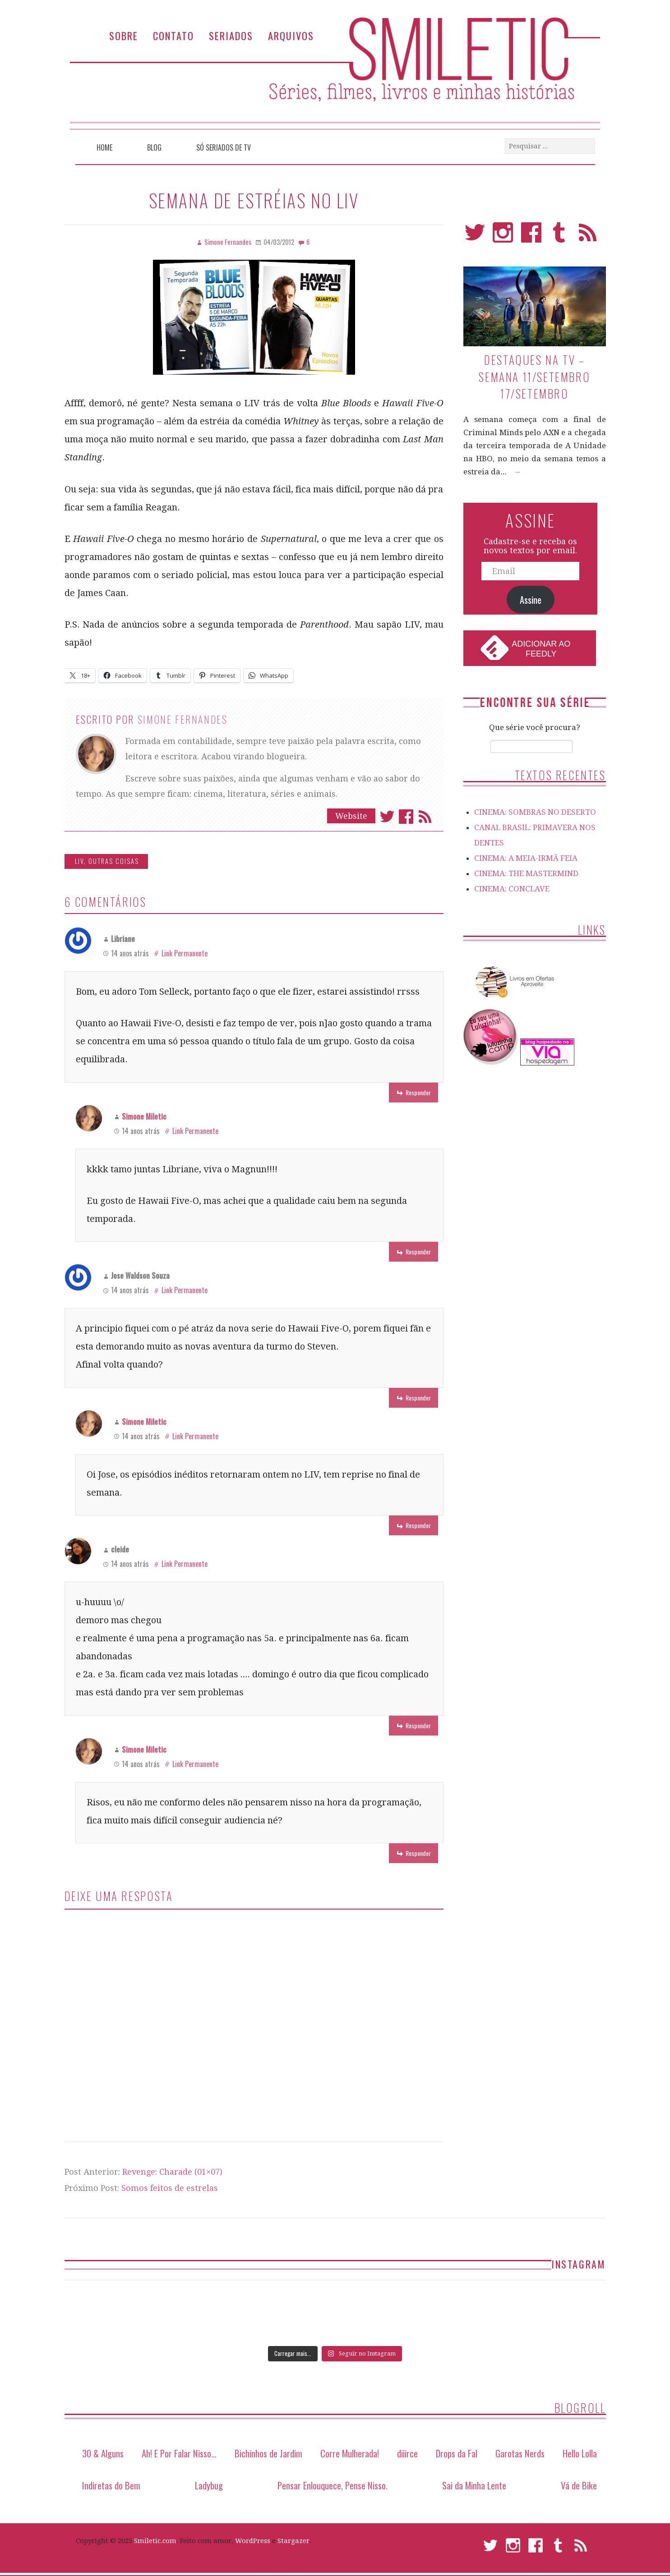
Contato (173, 35)
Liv (79, 861)
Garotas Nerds (520, 2453)
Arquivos (291, 35)
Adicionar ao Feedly (541, 648)
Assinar (425, 816)
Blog (154, 147)
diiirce (407, 2453)
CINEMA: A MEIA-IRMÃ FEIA (526, 858)
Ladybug (209, 2485)
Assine (530, 599)
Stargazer (293, 2541)
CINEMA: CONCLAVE (512, 888)
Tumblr (559, 236)
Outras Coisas (113, 861)
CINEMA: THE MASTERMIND (526, 873)
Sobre (123, 35)
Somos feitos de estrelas (169, 2188)
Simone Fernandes (183, 719)
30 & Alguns (103, 2453)
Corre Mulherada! (349, 2453)
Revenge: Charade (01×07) (172, 2172)
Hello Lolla (580, 2453)
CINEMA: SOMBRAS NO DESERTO (535, 812)
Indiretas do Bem (111, 2485)
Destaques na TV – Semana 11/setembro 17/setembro (534, 376)
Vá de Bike (579, 2485)
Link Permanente (185, 953)
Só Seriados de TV (223, 147)
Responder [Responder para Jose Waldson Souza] (418, 1397)
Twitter (387, 816)
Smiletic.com (155, 2541)
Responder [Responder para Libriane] (418, 1092)
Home (104, 147)
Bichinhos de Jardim (268, 2453)
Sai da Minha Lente (474, 2485)
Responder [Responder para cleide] (418, 1725)
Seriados (231, 35)
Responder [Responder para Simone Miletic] (418, 1251)
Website (351, 816)
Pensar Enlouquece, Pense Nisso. (332, 2485)
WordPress (252, 2541)
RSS (588, 236)
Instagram (503, 236)
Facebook (406, 816)
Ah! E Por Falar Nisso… (179, 2453)
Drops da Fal (456, 2453)
